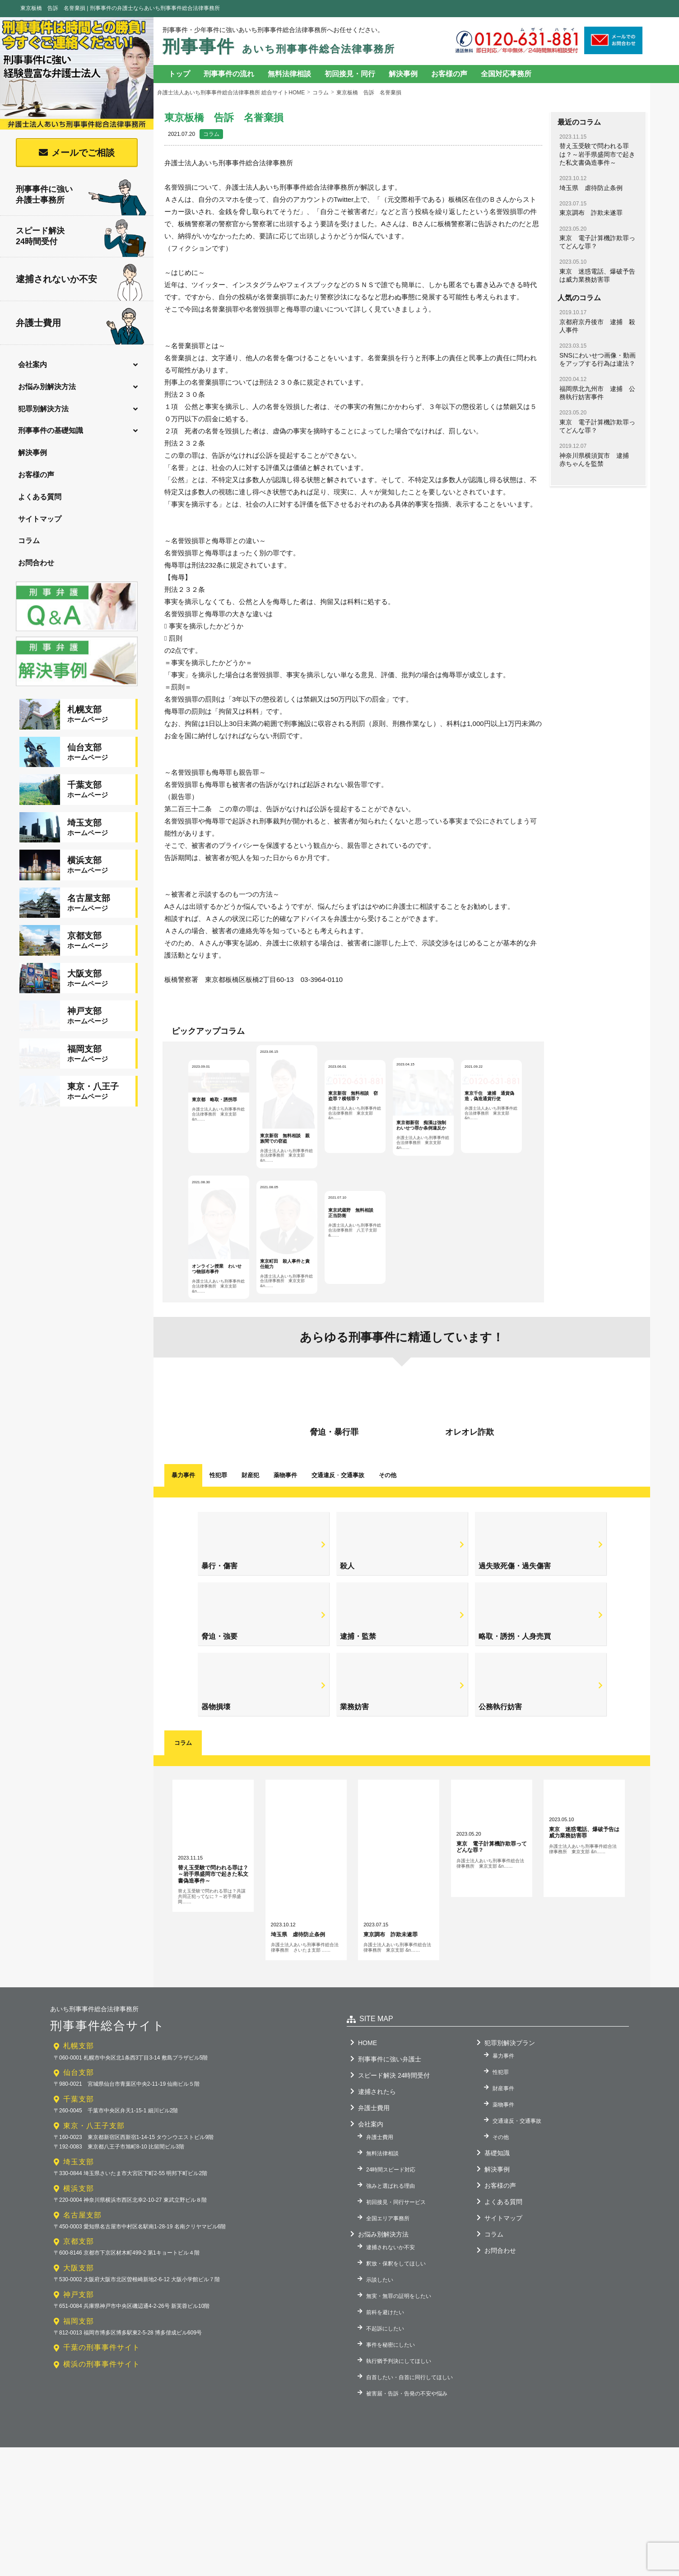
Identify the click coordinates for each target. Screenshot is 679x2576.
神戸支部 (78, 2423)
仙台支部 (78, 2201)
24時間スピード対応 (390, 2298)
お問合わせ (36, 563)
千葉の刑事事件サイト (101, 2476)
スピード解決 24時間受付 (394, 2203)
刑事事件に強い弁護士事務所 (81, 195)
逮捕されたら (377, 2219)
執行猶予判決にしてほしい (398, 2489)
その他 (387, 1603)
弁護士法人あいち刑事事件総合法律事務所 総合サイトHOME (231, 92)
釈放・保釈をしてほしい (396, 2392)
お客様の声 (36, 475)
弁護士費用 (80, 323)
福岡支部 (78, 2449)
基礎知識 (497, 2281)
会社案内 (32, 364)
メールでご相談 (83, 153)
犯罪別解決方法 (43, 409)
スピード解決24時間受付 (81, 238)
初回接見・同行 (350, 74)
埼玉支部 (78, 2290)
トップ (179, 74)
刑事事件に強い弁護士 (389, 2187)
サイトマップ (39, 519)
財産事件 (503, 2216)
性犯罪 (218, 1603)
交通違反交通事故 (338, 1603)
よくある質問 (39, 497)
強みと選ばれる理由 (390, 2314)
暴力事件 (183, 1603)
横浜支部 (78, 2317)
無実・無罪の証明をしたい (398, 2424)
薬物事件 (285, 1603)
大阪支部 (78, 2396)
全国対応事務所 (506, 74)
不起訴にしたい (385, 2457)
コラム (29, 540)
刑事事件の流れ (229, 74)
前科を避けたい (385, 2440)
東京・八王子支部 (94, 2254)
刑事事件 (279, 46)
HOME (367, 2171)
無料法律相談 (289, 74)
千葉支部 (78, 2228)
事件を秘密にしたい (390, 2473)
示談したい (379, 2408)
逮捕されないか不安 (79, 280)
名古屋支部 (82, 2343)
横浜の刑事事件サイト (101, 2493)
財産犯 (250, 1603)
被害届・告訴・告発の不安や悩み (406, 2522)
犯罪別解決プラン (509, 2171)
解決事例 (32, 452)
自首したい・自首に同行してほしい (409, 2505)
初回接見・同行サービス (396, 2330)
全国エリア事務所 (387, 2347)
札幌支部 (78, 2174)
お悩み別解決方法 (47, 387)
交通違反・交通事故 (517, 2249)
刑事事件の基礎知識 (50, 430)
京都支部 (78, 2370)
